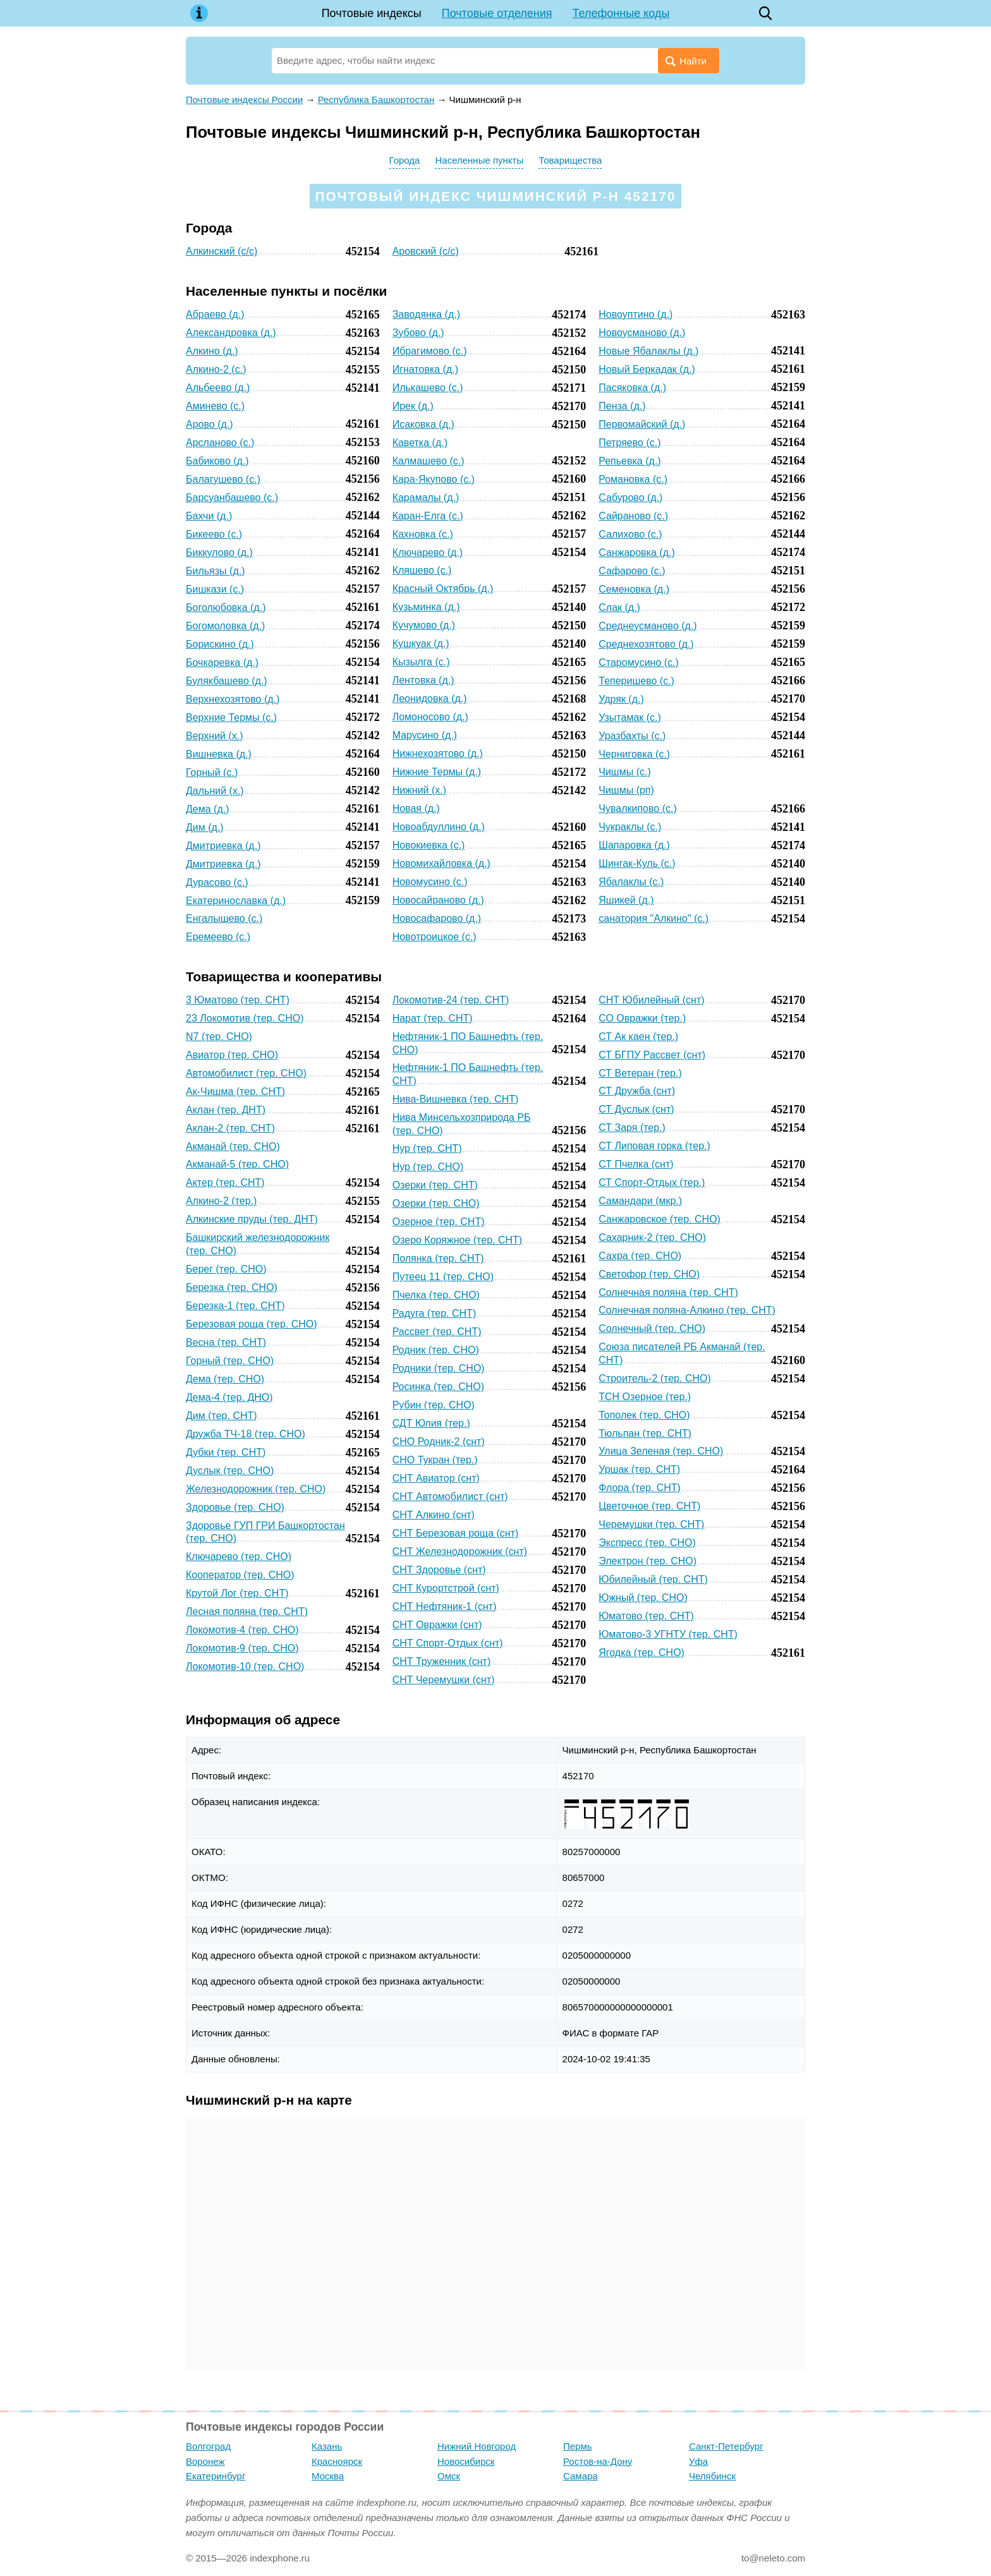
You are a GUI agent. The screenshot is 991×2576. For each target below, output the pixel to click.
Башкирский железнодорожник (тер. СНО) (257, 1244)
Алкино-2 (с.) (216, 369)
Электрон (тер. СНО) (647, 1561)
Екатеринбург (215, 2475)
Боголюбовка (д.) (225, 607)
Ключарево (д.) (427, 552)
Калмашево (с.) (428, 461)
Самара (580, 2475)
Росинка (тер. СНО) (438, 1386)
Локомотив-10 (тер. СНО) (245, 1666)
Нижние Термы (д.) (436, 771)
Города (404, 160)
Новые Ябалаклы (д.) (648, 351)
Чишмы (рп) (626, 790)
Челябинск (712, 2475)
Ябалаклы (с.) (631, 881)
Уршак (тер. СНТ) (639, 1469)
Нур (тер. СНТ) (427, 1148)
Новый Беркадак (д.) (647, 369)
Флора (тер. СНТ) (640, 1487)
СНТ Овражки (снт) (437, 1624)
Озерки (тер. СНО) (436, 1203)
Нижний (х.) (419, 790)
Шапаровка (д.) (634, 845)
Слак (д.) (619, 607)
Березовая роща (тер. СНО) (251, 1324)
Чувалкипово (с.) (637, 808)
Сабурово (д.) (630, 497)
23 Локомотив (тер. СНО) (245, 1018)
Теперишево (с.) (636, 680)
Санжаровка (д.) (637, 552)
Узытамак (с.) (630, 717)
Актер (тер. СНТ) (225, 1182)
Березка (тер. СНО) (231, 1287)
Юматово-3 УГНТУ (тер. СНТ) (668, 1634)
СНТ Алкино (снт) (433, 1514)
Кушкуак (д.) (420, 643)
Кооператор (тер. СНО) (240, 1574)
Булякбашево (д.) (226, 680)
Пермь (577, 2446)
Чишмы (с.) (624, 771)
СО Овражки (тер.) (642, 1018)
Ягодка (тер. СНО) (641, 1652)
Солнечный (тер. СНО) (652, 1328)
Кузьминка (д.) (426, 607)
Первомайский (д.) (642, 424)
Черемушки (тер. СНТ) (651, 1524)
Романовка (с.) (633, 479)
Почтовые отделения (497, 13)
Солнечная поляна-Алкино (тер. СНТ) (687, 1310)
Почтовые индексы (372, 13)
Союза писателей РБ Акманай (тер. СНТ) (682, 1353)
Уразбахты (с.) (632, 735)
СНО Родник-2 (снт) (438, 1441)
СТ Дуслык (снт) (636, 1109)
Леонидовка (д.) (429, 698)
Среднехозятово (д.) (646, 644)
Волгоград (208, 2446)
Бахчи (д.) (209, 516)
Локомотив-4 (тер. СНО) (242, 1629)
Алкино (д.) (212, 351)
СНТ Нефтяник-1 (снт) (444, 1606)
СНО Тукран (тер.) (435, 1459)
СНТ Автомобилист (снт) (450, 1496)
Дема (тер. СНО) (225, 1379)
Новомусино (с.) (430, 881)
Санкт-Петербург (726, 2446)
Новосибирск (466, 2461)
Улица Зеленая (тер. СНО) (661, 1451)
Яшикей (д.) (626, 900)
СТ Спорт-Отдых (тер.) (652, 1182)
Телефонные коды (621, 13)
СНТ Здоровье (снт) (439, 1569)
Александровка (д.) (231, 332)
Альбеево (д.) (218, 387)
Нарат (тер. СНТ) (432, 1018)
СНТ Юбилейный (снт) (651, 1000)
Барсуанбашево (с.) (232, 497)
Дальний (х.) (215, 790)
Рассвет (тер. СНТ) (437, 1331)
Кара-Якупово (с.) (433, 479)
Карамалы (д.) (425, 497)
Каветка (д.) (419, 442)
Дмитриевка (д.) (223, 845)
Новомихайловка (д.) (441, 863)
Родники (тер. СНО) (438, 1368)
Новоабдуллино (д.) (438, 826)
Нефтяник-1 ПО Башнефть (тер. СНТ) (468, 1074)
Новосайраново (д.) (438, 900)
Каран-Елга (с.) (427, 516)
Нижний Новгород (476, 2446)
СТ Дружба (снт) (637, 1090)
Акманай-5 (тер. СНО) (237, 1164)
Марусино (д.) (425, 735)
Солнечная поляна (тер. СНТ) (668, 1292)
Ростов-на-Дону (597, 2461)
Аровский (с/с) (425, 251)
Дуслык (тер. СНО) (230, 1470)
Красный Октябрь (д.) (443, 588)
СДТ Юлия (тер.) (431, 1423)
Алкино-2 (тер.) (221, 1200)
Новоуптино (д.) (635, 314)
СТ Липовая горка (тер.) (654, 1145)
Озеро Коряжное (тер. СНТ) (457, 1240)
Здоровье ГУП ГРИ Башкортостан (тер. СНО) (265, 1532)
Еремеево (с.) (218, 936)
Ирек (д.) (413, 406)
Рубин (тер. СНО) (433, 1405)
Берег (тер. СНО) (226, 1269)
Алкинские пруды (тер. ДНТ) (252, 1219)
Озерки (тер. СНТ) (435, 1185)
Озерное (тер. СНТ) (438, 1221)
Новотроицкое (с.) (434, 936)
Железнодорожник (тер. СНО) (255, 1489)
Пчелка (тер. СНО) (436, 1295)
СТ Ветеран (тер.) (640, 1073)
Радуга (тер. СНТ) (434, 1313)
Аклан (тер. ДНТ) (225, 1109)
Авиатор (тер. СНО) (232, 1054)
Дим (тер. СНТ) (221, 1415)
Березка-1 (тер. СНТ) (235, 1305)
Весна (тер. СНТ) (226, 1342)
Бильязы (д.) (215, 570)
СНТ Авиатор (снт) (436, 1478)
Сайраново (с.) (633, 516)
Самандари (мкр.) (640, 1200)
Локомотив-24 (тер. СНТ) (450, 1000)
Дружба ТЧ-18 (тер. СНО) (245, 1434)
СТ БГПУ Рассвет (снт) (652, 1054)
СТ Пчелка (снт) (636, 1164)
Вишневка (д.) (219, 754)
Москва (328, 2475)
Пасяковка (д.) (632, 387)
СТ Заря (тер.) (632, 1127)
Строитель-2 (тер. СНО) (655, 1378)
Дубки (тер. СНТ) (225, 1452)
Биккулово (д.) (219, 552)
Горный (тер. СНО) (230, 1360)
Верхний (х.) (214, 735)
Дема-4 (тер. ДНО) (229, 1397)
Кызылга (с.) (421, 661)
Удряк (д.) (621, 699)
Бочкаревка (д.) (222, 662)
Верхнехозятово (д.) (232, 699)
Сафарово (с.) (632, 570)
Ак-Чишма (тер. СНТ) (235, 1091)
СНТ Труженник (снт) (441, 1661)
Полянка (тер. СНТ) (438, 1258)
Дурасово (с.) (217, 882)
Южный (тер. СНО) (643, 1597)
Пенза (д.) (622, 406)
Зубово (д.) (418, 332)
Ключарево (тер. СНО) (238, 1556)
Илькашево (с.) (427, 387)
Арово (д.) (209, 424)
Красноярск (337, 2461)
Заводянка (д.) (426, 314)
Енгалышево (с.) (224, 918)
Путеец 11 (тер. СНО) (443, 1276)
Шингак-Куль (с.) (637, 863)
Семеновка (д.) (634, 589)
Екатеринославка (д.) (236, 900)
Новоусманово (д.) (642, 332)
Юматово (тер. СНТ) (646, 1616)
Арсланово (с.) (220, 442)
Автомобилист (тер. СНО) (246, 1073)
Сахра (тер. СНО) (640, 1255)
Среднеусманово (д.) (647, 625)
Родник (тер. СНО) (435, 1350)
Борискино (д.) (220, 644)
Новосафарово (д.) (437, 918)
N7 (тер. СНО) (219, 1036)
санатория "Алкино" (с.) (653, 918)
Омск (448, 2475)
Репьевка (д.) (629, 461)
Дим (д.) (205, 827)
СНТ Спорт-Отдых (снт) (447, 1643)
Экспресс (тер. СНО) (647, 1542)
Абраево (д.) (215, 314)
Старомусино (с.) (639, 662)
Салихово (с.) (630, 534)
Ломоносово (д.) (430, 716)
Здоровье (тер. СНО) (235, 1507)
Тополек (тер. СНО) (644, 1415)
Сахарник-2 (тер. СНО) (652, 1237)
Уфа (698, 2461)
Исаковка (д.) (423, 424)
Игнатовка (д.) (425, 369)
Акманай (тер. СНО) (233, 1146)
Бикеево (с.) (214, 534)
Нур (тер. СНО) (428, 1166)
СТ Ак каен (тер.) (638, 1036)
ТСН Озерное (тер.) (645, 1396)
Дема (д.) (207, 809)
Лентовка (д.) (423, 680)
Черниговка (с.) (634, 754)
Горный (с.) (212, 772)
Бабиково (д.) (217, 461)
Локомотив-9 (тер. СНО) (242, 1648)
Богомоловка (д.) (225, 625)
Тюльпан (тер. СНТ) (645, 1433)
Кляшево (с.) (422, 570)
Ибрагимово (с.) (429, 351)
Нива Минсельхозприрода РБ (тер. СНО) (461, 1124)
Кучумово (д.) (423, 625)
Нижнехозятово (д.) (437, 753)
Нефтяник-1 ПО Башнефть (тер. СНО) (468, 1043)
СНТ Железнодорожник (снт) (459, 1551)
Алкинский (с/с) (221, 251)
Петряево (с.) (629, 442)
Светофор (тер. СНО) (649, 1274)
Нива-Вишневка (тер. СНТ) (455, 1099)
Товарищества (570, 160)
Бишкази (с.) (215, 589)
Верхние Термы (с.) (231, 717)
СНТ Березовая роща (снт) (455, 1533)
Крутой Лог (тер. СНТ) (237, 1593)
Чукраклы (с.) (630, 826)
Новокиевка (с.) (428, 845)
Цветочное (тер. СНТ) (649, 1506)
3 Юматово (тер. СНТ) (237, 1000)
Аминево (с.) (215, 406)
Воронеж (205, 2461)
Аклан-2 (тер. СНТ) (230, 1128)
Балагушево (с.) (223, 479)
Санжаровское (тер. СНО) (659, 1219)
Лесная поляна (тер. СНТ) (247, 1611)
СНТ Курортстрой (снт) (445, 1588)
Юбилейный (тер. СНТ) (653, 1579)
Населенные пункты (479, 160)
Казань (327, 2446)
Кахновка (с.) (422, 534)
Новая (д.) (416, 808)
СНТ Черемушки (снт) (443, 1679)
